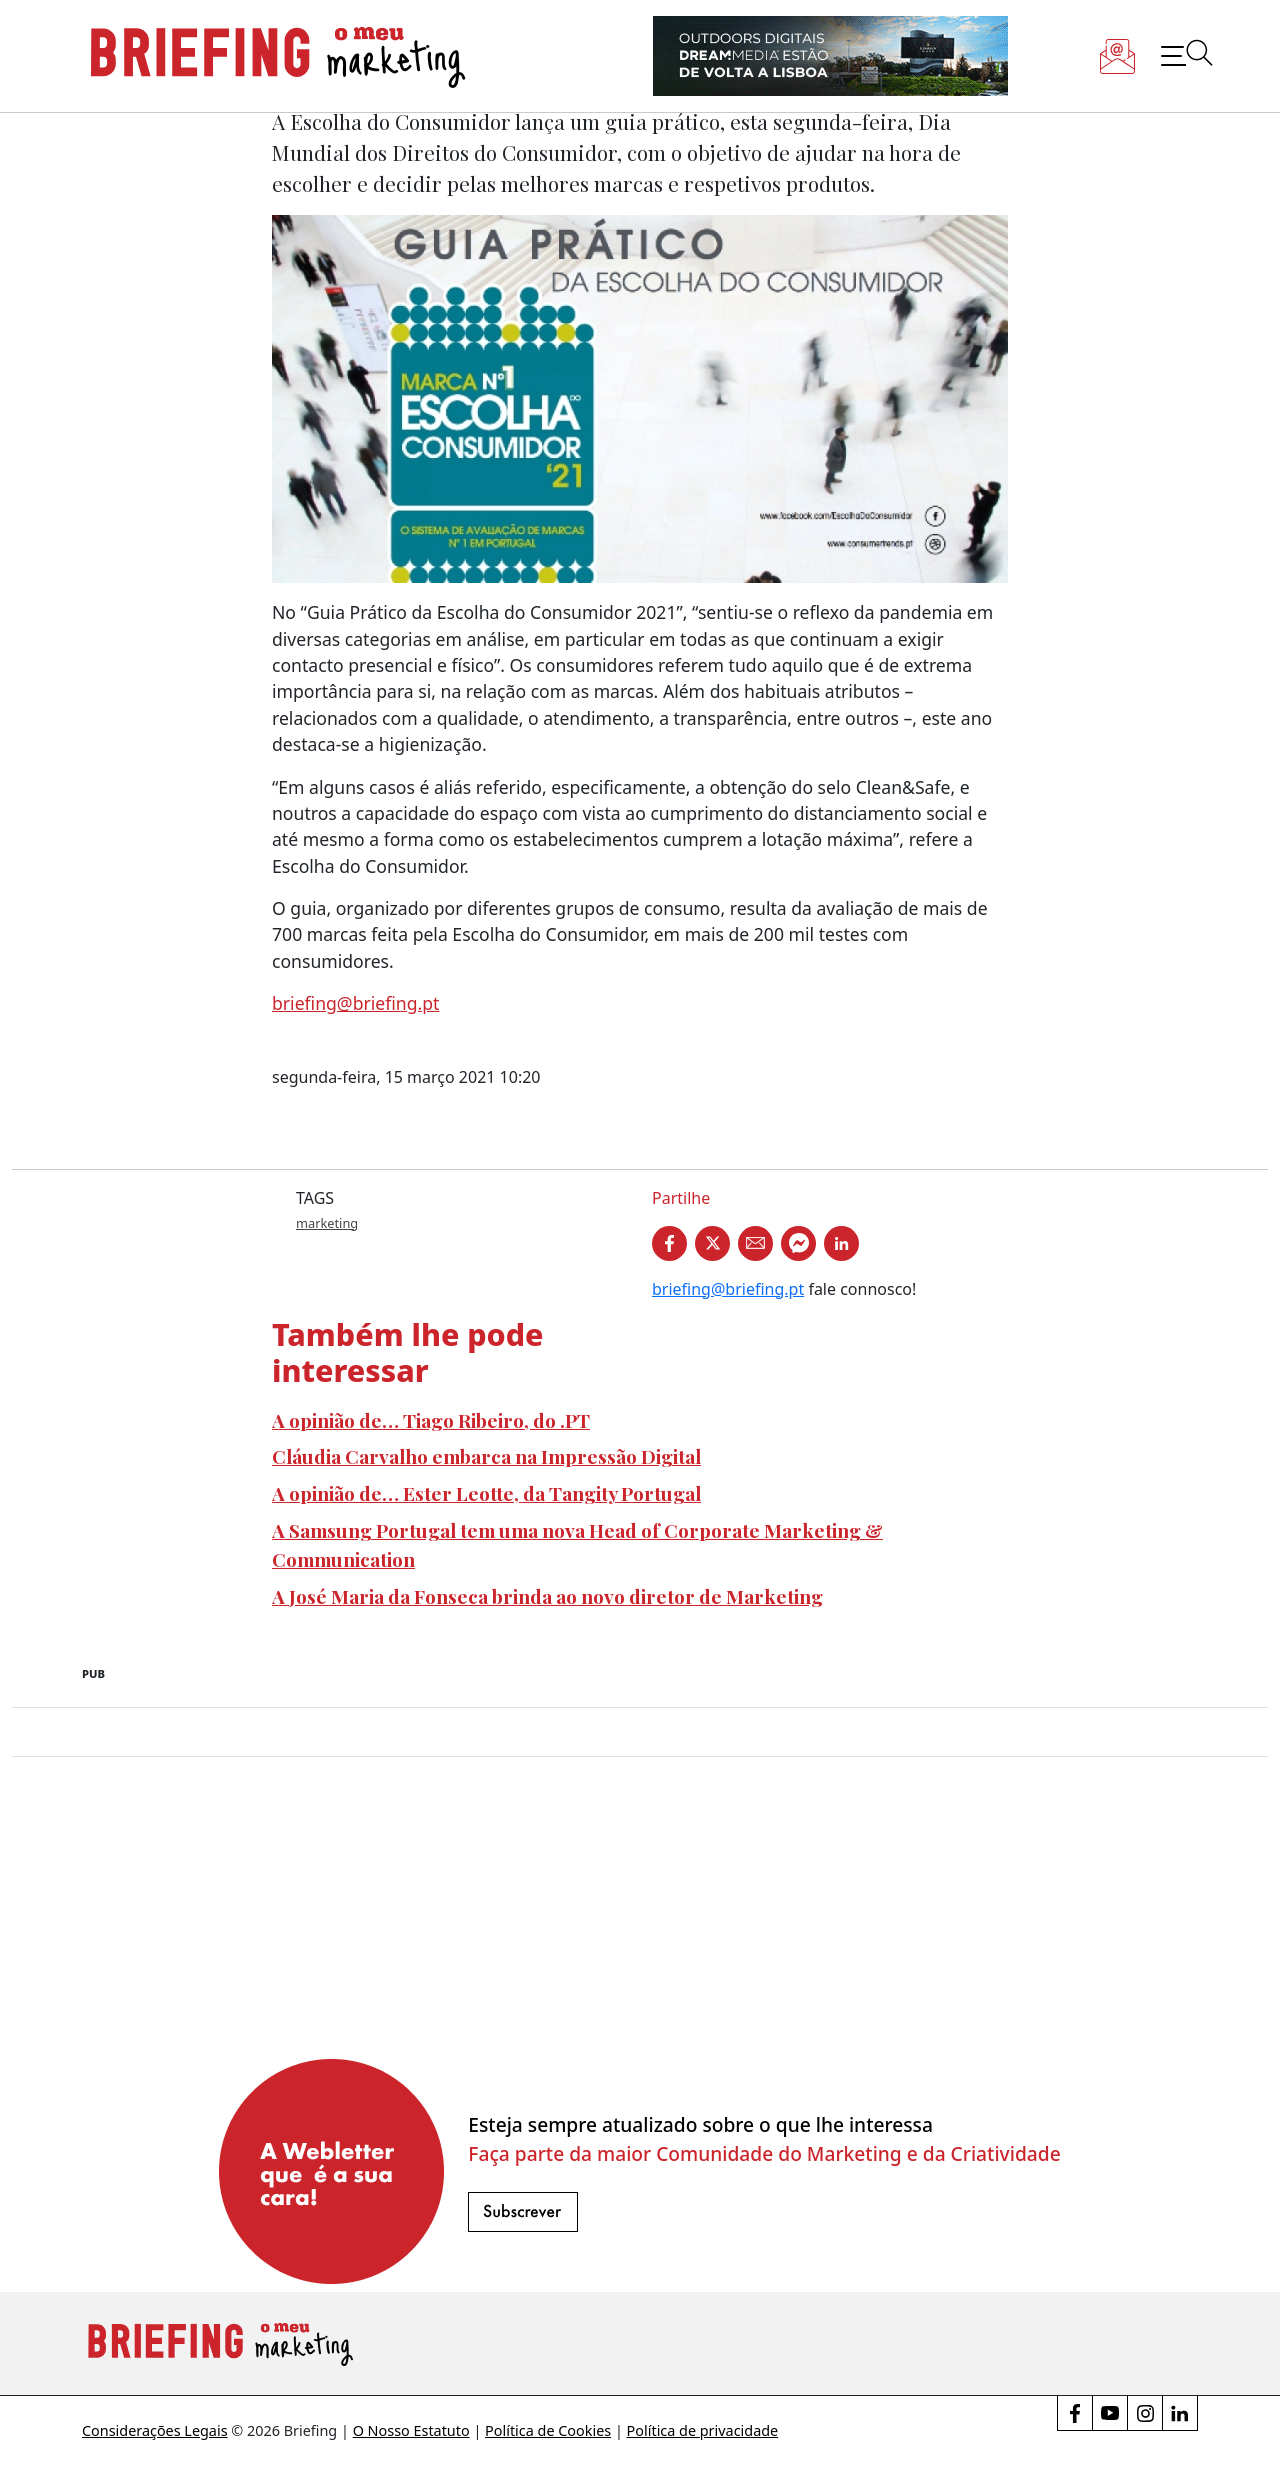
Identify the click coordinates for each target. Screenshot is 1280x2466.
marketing (327, 1223)
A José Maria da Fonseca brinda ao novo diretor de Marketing (547, 1596)
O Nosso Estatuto (411, 2430)
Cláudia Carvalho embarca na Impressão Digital (486, 1456)
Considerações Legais (155, 2430)
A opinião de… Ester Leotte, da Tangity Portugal (486, 1493)
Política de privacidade (703, 2430)
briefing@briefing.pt (355, 1003)
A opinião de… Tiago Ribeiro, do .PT (431, 1420)
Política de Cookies (548, 2430)
